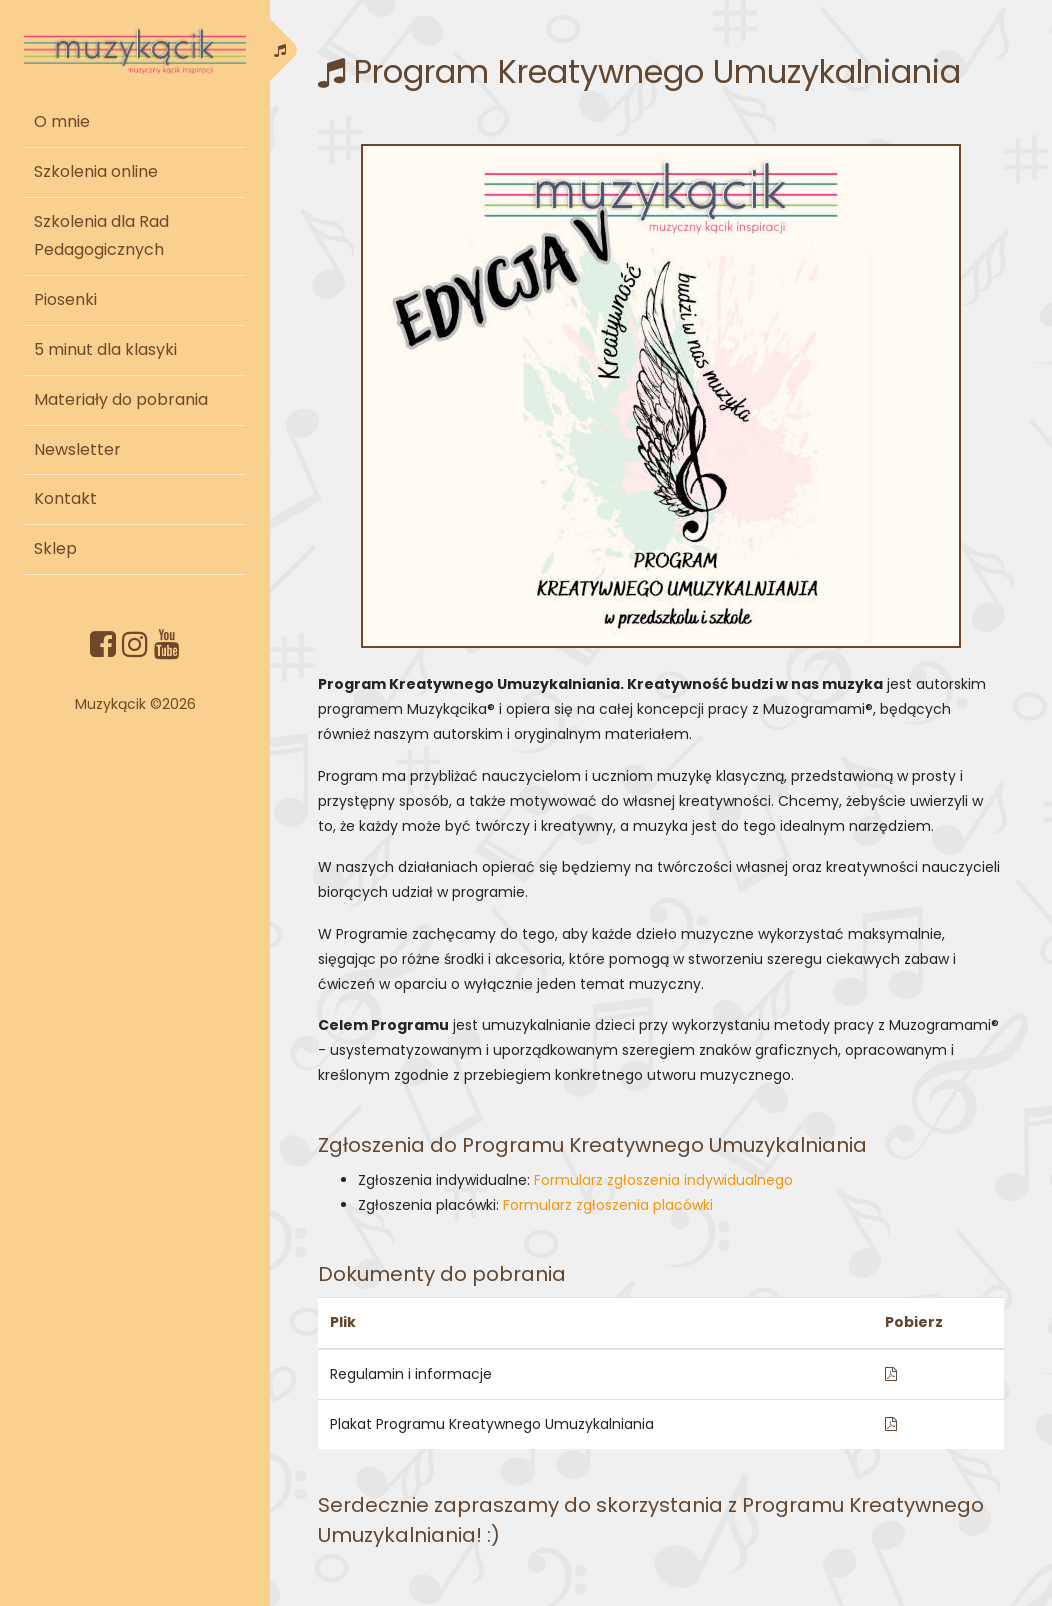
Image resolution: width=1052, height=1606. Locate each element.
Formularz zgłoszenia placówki (608, 1205)
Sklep (55, 548)
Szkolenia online (96, 171)
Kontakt (65, 498)
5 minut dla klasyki (105, 349)
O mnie (62, 121)
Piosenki (65, 299)
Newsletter (77, 449)
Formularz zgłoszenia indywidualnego (663, 1180)
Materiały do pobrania (121, 399)
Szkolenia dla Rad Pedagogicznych (101, 236)
